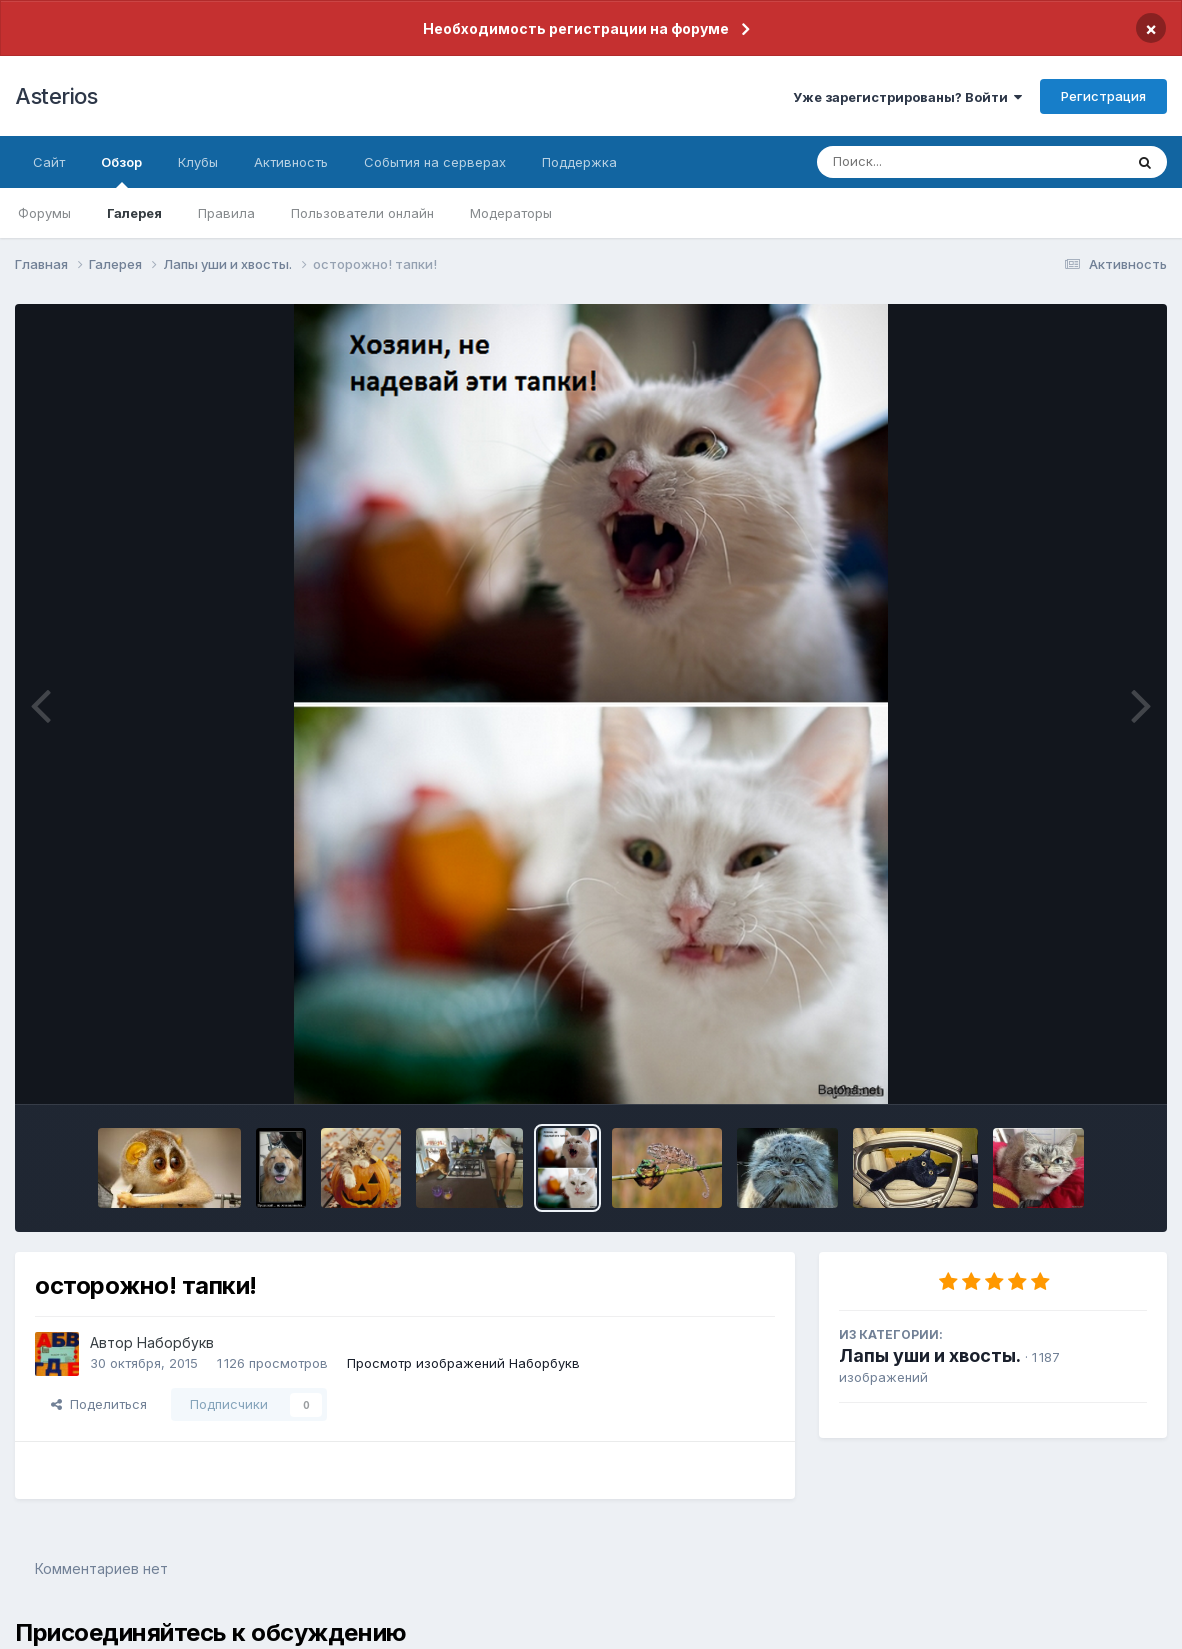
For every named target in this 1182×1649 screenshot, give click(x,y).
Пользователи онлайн (362, 213)
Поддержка (579, 162)
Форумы (44, 213)
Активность (291, 162)
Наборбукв (175, 1342)
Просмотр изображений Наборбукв (463, 1363)
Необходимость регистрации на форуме (576, 28)
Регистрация (1103, 96)
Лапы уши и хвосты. (930, 1355)
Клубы (198, 162)
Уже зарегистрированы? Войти (907, 97)
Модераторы (511, 213)
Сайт (49, 162)
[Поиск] (932, 162)
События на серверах (435, 162)
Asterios (56, 96)
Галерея (134, 213)
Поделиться (99, 1404)
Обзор (121, 171)
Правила (226, 213)
